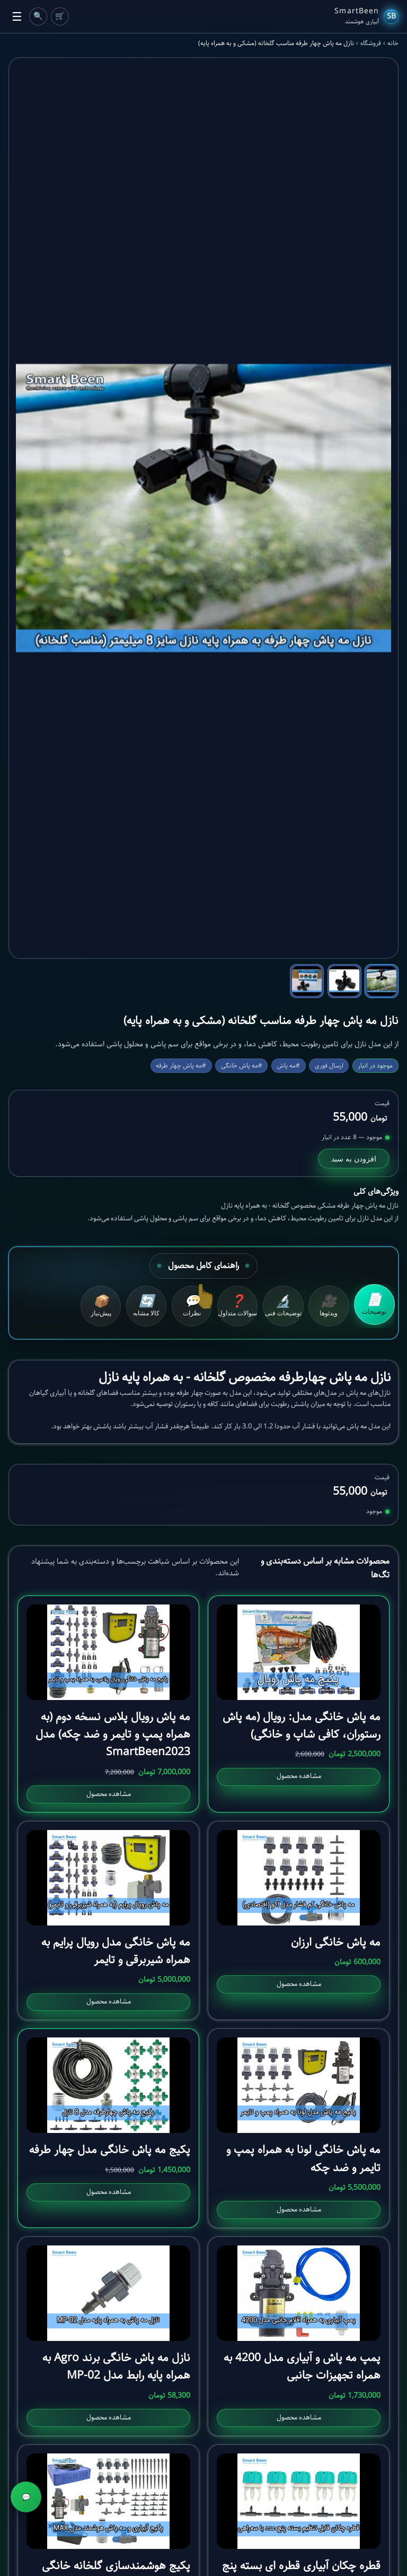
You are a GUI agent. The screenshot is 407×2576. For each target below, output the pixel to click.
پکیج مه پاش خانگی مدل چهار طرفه (109, 2152)
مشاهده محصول (299, 1778)
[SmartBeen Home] (366, 16)
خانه (393, 43)
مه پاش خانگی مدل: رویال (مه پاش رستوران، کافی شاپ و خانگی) (302, 1727)
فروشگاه (370, 43)
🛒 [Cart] (60, 16)
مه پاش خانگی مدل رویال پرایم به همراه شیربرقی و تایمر (115, 1953)
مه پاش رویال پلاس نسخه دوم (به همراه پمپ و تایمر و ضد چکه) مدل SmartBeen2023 (113, 1736)
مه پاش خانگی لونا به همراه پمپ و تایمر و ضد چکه (303, 2161)
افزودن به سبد (353, 1159)
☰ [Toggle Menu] (17, 16)
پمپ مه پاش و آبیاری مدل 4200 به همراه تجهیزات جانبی (302, 2369)
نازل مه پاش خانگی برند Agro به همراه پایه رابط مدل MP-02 (116, 2369)
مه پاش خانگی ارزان (336, 1944)
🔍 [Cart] (38, 16)
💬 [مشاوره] (26, 2497)
